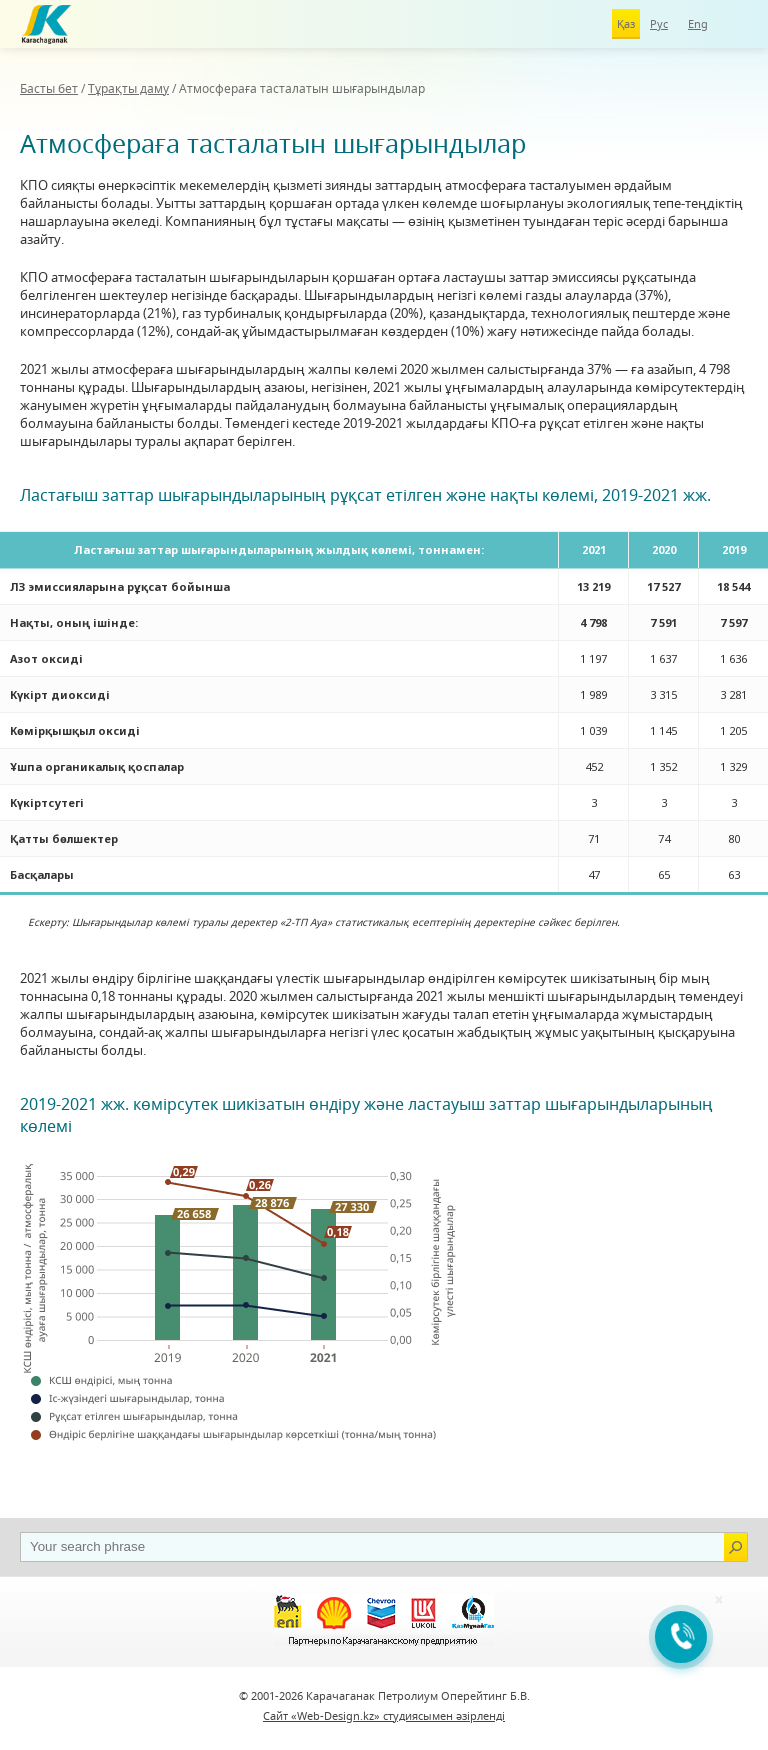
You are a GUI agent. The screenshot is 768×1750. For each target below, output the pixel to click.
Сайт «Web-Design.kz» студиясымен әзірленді (384, 1715)
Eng (698, 23)
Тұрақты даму (128, 88)
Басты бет (49, 88)
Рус (659, 23)
